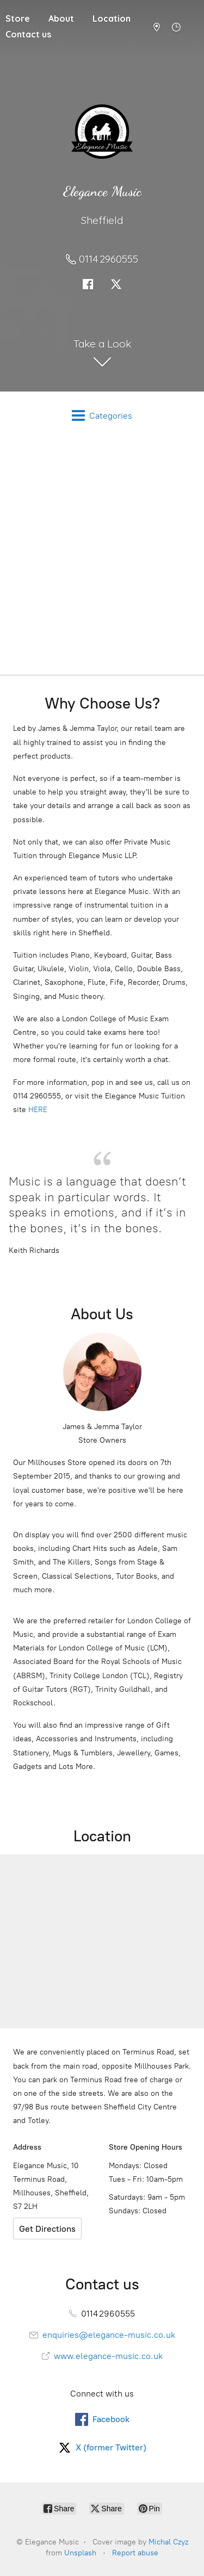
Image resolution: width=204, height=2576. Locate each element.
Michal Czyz (168, 2542)
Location (111, 18)
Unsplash (80, 2553)
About (61, 18)
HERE (37, 1109)
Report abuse (135, 2553)
